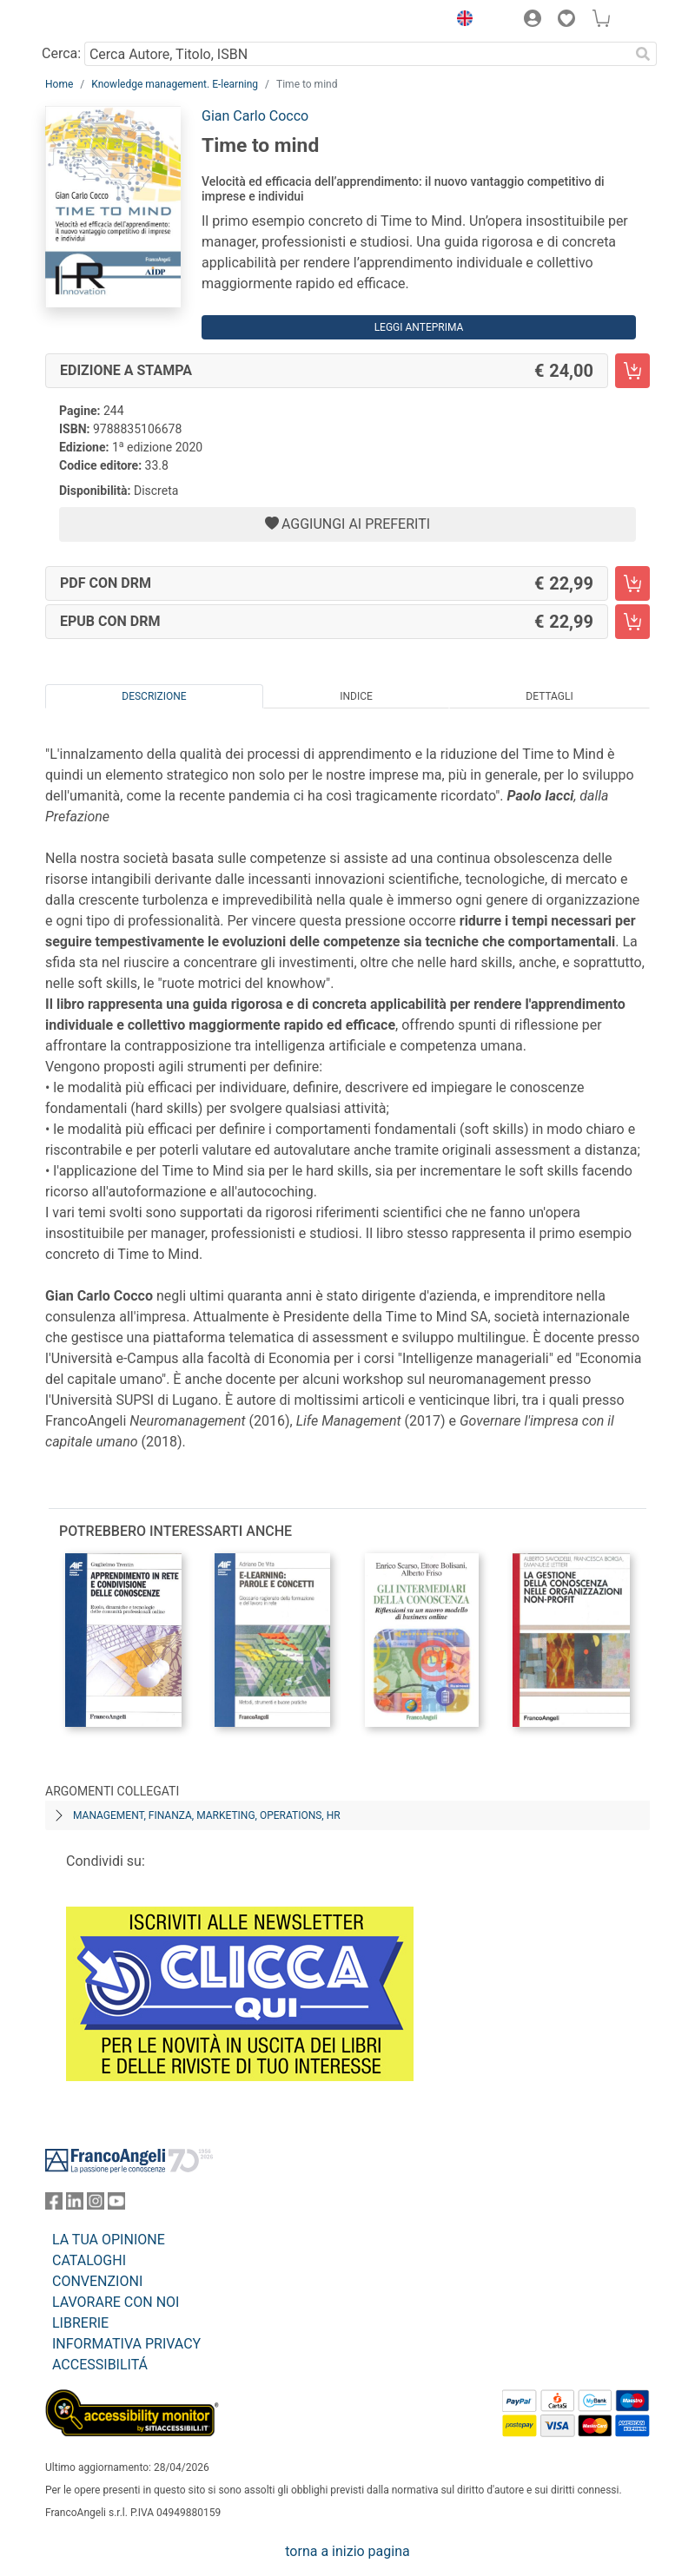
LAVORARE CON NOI (115, 2302)
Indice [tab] (356, 696)
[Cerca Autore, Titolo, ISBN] (356, 54)
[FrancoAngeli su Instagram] (95, 2205)
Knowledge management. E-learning (174, 84)
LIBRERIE (80, 2323)
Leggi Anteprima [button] (419, 327)
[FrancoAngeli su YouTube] (116, 2205)
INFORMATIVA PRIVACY (126, 2344)
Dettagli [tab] (549, 696)
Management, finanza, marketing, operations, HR (207, 1815)
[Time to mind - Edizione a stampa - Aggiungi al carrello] (632, 370)
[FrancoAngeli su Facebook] (54, 2205)
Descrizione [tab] (154, 696)
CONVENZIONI (97, 2281)
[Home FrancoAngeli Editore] (104, 21)
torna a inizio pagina (347, 2551)
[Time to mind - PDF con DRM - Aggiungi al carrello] (632, 583)
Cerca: (61, 53)
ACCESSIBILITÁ (100, 2364)
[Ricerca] (643, 54)
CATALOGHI (89, 2260)
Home (59, 84)
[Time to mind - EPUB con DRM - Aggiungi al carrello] (632, 621)
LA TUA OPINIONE (108, 2239)
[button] (460, 21)
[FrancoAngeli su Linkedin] (74, 2205)
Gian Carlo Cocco (255, 116)
